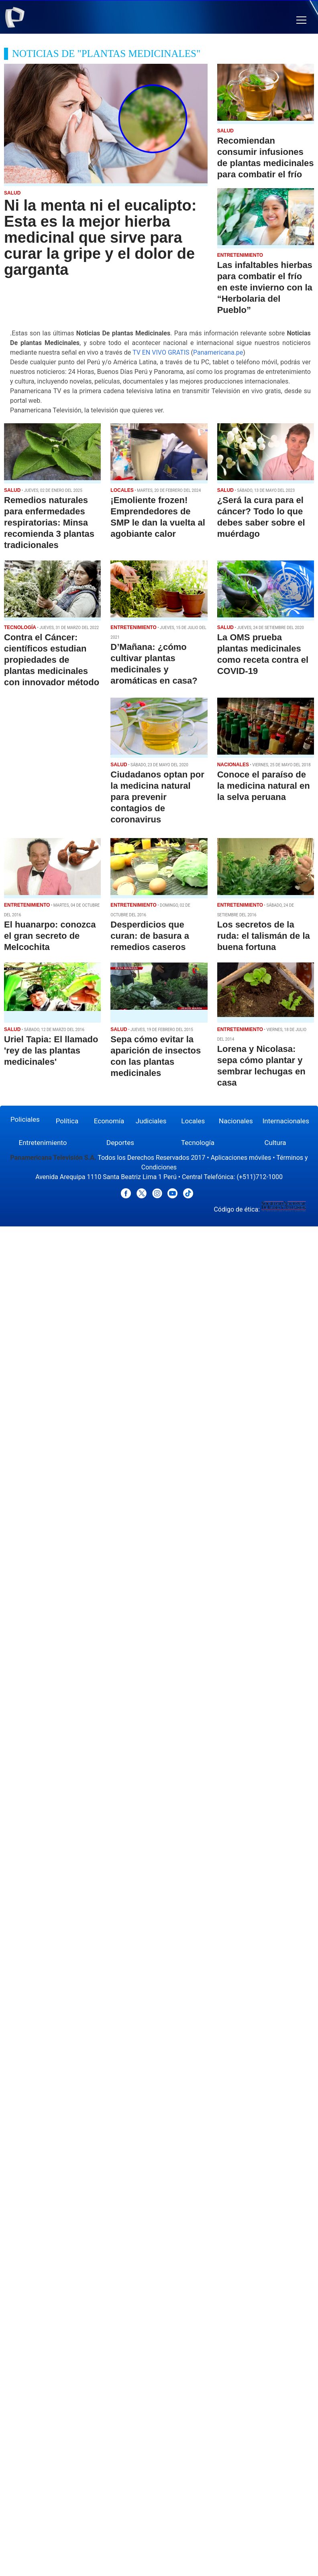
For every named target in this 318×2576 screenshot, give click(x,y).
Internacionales (286, 1121)
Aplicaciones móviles (241, 1157)
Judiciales (151, 1121)
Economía (109, 1121)
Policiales (25, 1119)
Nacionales (236, 1121)
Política (67, 1121)
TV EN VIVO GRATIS (161, 352)
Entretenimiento (43, 1143)
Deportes (120, 1143)
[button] (301, 20)
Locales (193, 1121)
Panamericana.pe (218, 352)
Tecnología (197, 1143)
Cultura (275, 1143)
